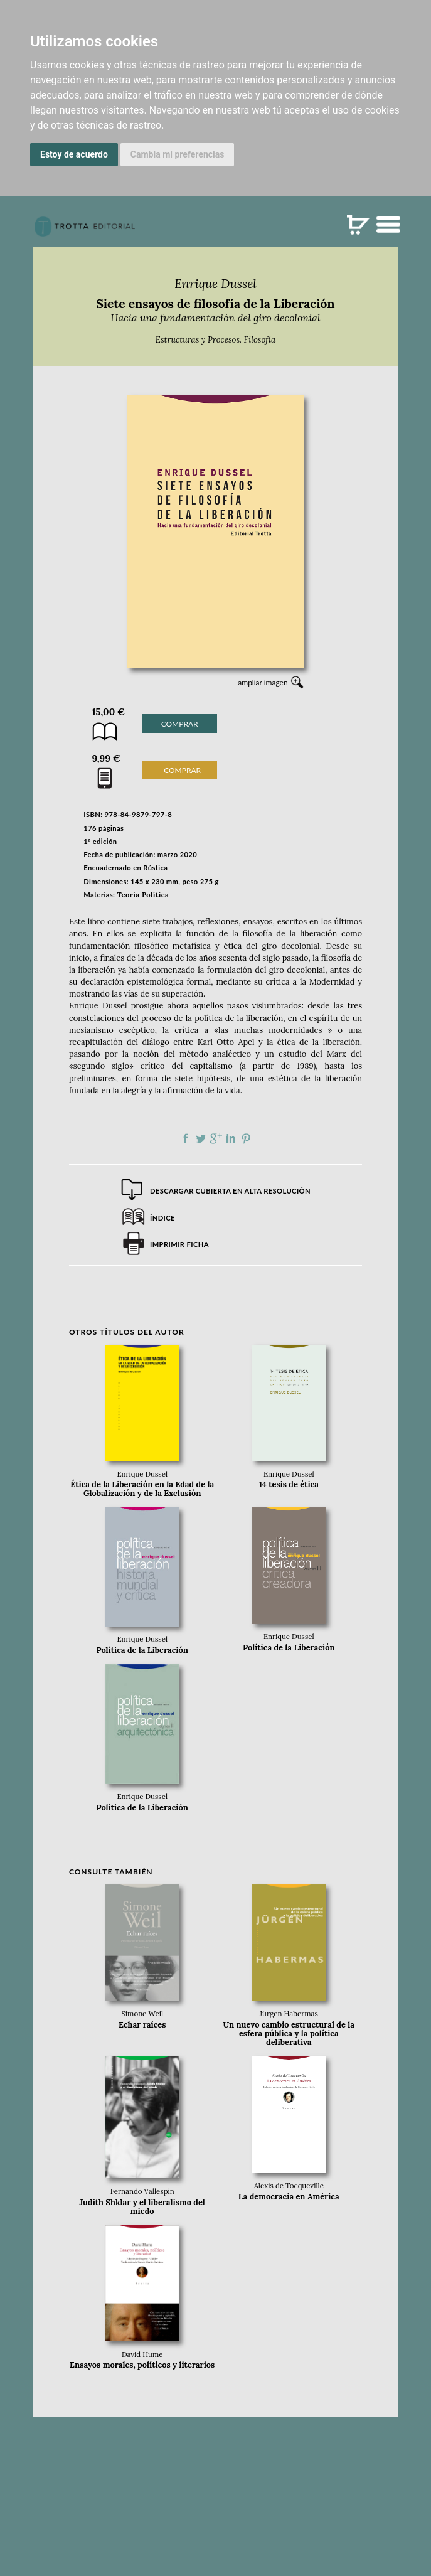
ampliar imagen (262, 682)
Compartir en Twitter (200, 1138)
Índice (162, 1218)
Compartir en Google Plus (215, 1138)
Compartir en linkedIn (230, 1138)
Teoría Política (143, 894)
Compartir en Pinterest (245, 1138)
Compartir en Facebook (185, 1138)
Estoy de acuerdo (74, 154)
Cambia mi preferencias (177, 154)
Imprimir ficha (179, 1244)
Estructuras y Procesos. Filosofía (215, 339)
